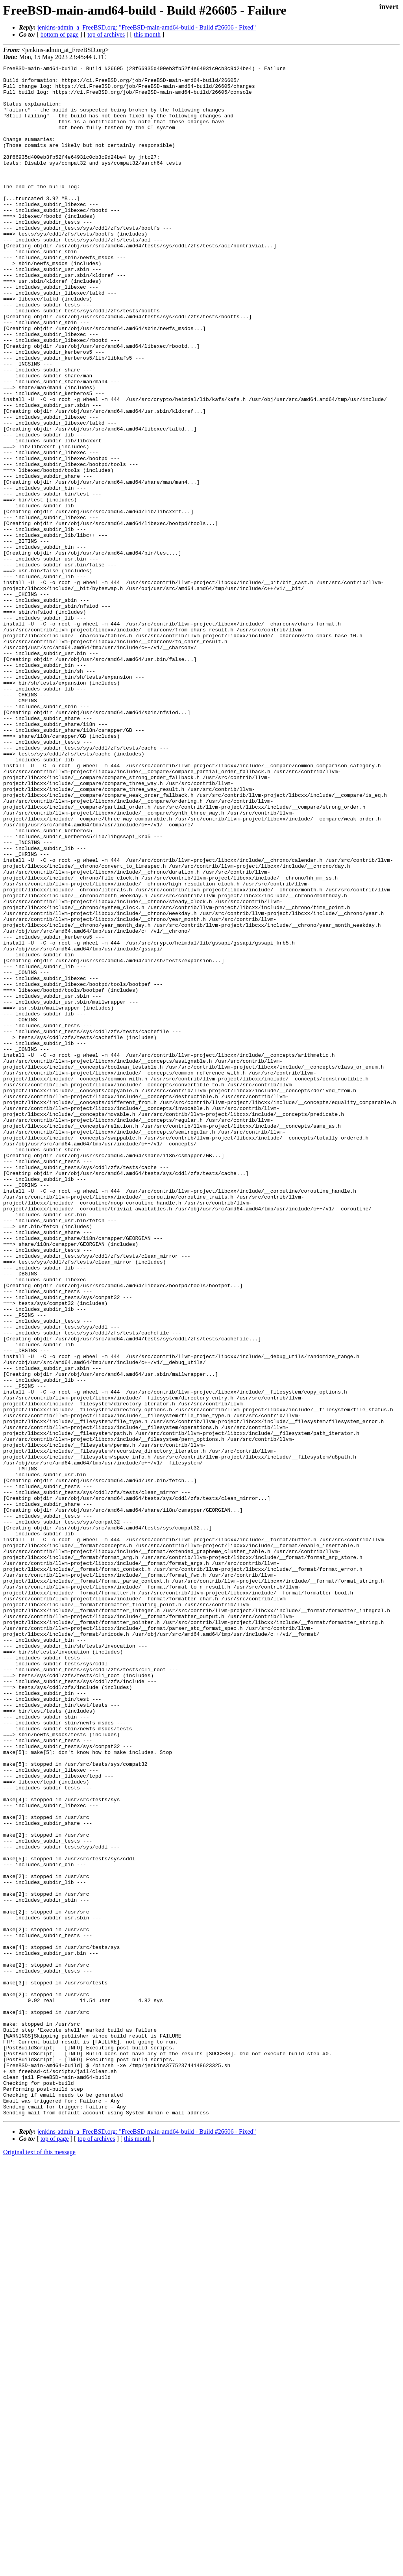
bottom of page (60, 34)
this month (147, 34)
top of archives (106, 34)
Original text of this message (39, 2562)
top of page (55, 2548)
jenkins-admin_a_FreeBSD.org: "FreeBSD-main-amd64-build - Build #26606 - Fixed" (146, 27)
